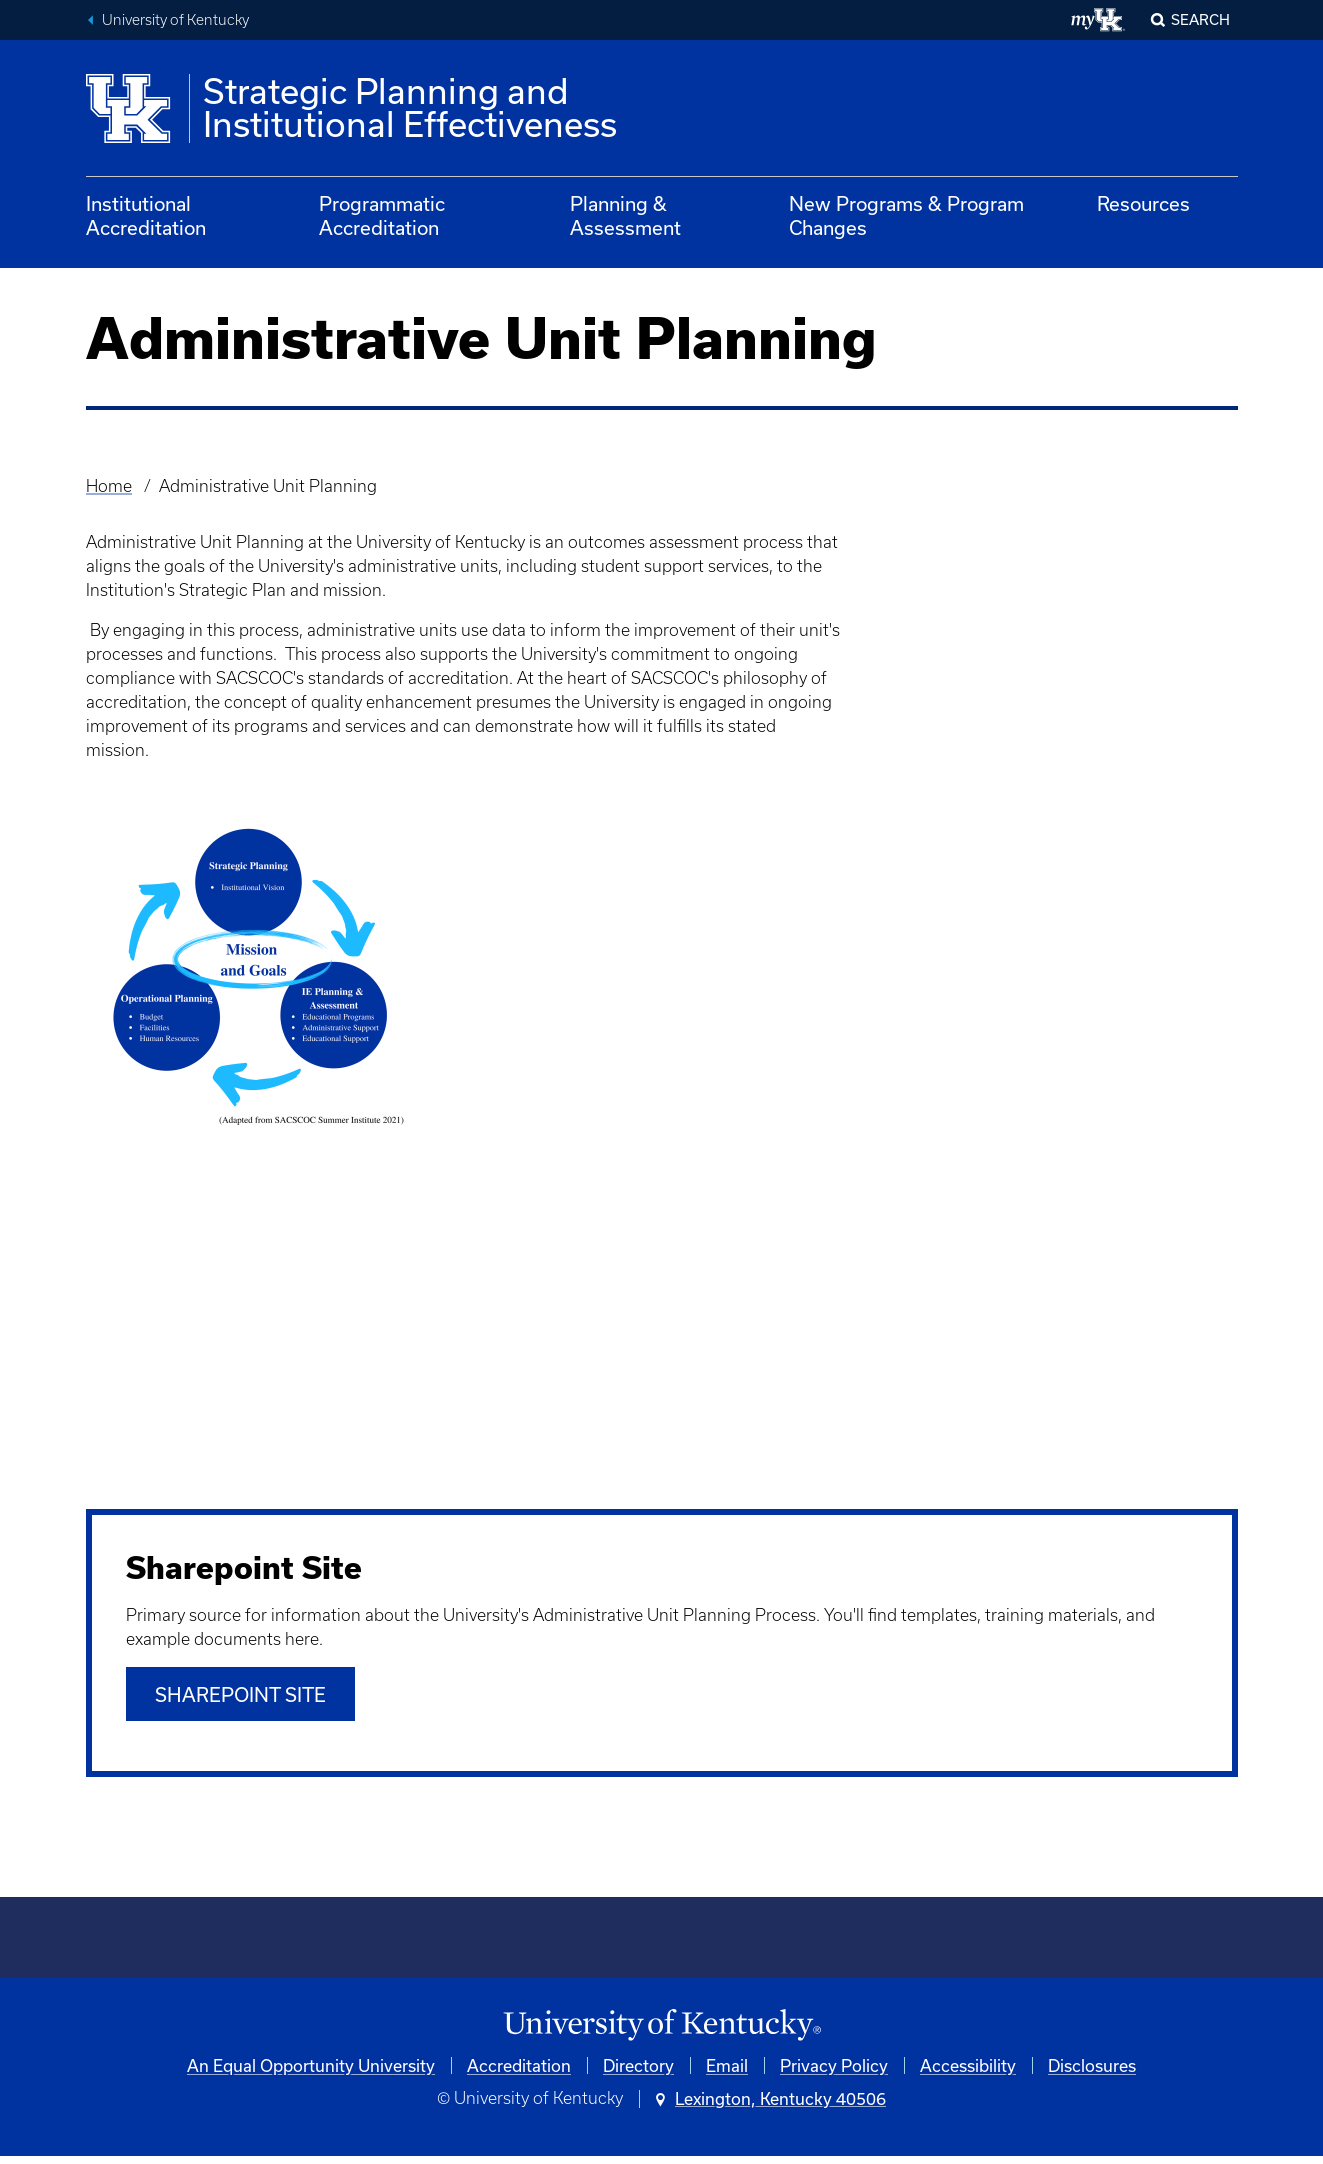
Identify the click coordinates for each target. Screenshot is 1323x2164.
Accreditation (519, 2073)
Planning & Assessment (625, 215)
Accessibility (968, 2073)
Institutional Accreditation (146, 215)
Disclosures (1092, 2073)
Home (109, 486)
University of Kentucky (175, 20)
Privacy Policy (834, 2073)
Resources (1143, 203)
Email (727, 2073)
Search (1200, 19)
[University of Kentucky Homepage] (662, 2032)
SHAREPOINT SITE (240, 1701)
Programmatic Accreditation (382, 215)
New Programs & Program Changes (906, 215)
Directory (638, 2073)
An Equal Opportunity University (311, 2073)
